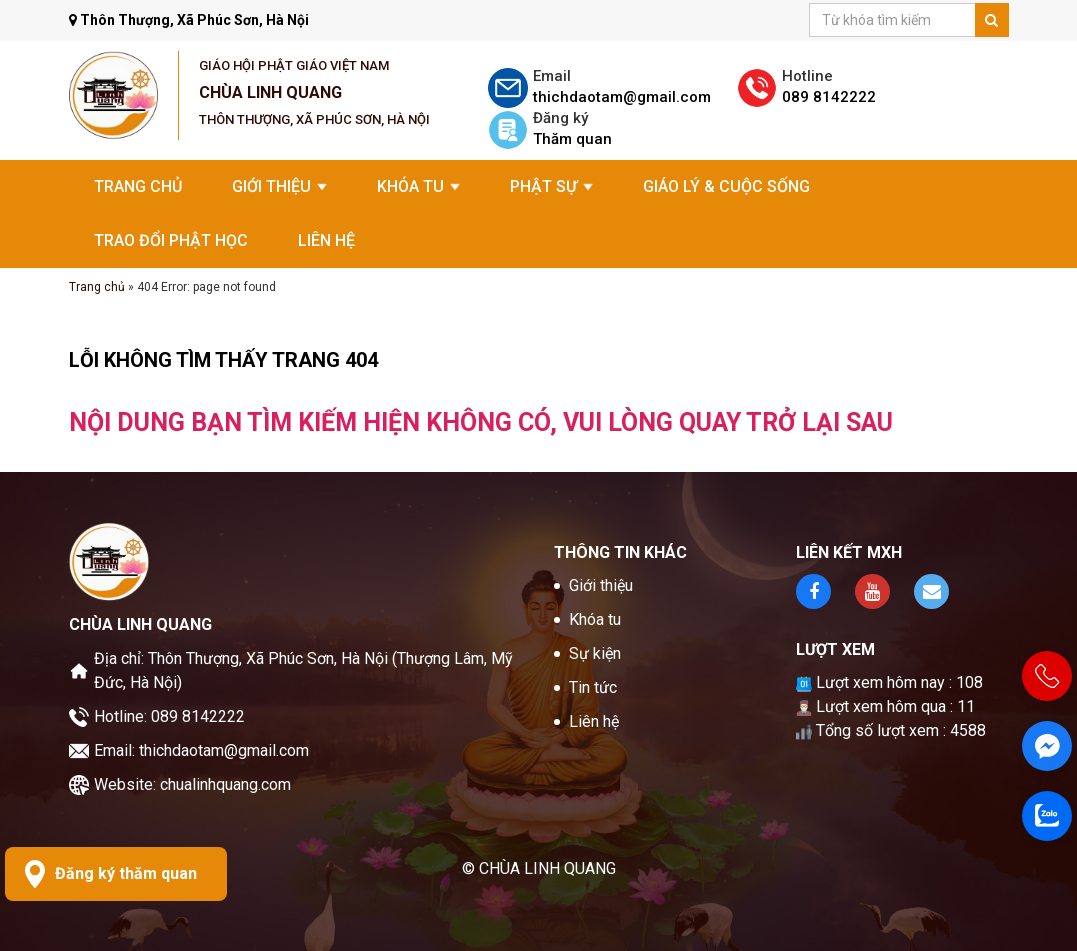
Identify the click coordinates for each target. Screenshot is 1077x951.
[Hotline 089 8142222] (1047, 676)
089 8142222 (198, 716)
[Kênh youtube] (872, 591)
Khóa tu (418, 187)
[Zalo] (1047, 816)
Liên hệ (326, 240)
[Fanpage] (1047, 746)
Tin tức (593, 687)
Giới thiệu (279, 187)
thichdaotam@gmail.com (224, 750)
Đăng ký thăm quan (126, 873)
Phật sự (551, 187)
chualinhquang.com (225, 784)
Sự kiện (595, 653)
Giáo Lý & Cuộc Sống (726, 186)
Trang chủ (138, 186)
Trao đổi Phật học (171, 240)
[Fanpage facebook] (813, 591)
